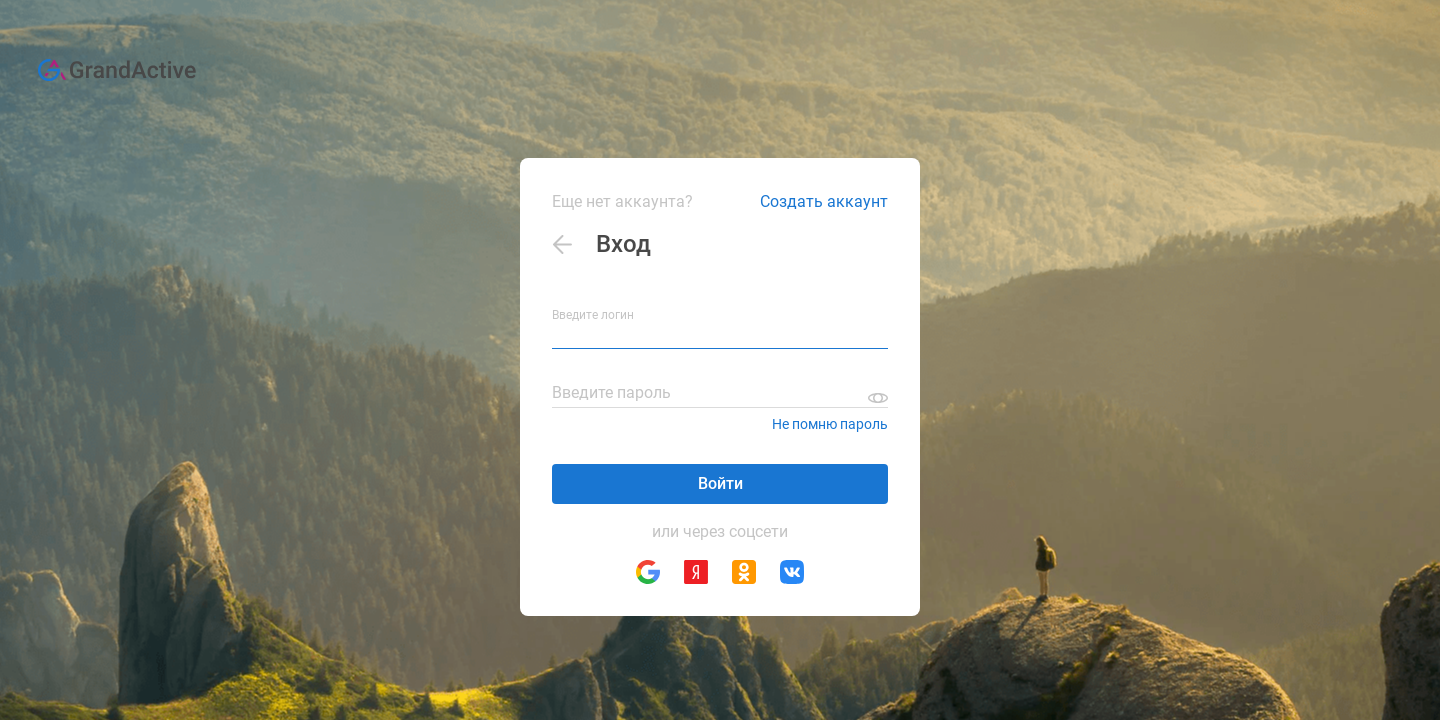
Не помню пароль (830, 424)
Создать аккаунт (824, 201)
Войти (720, 483)
